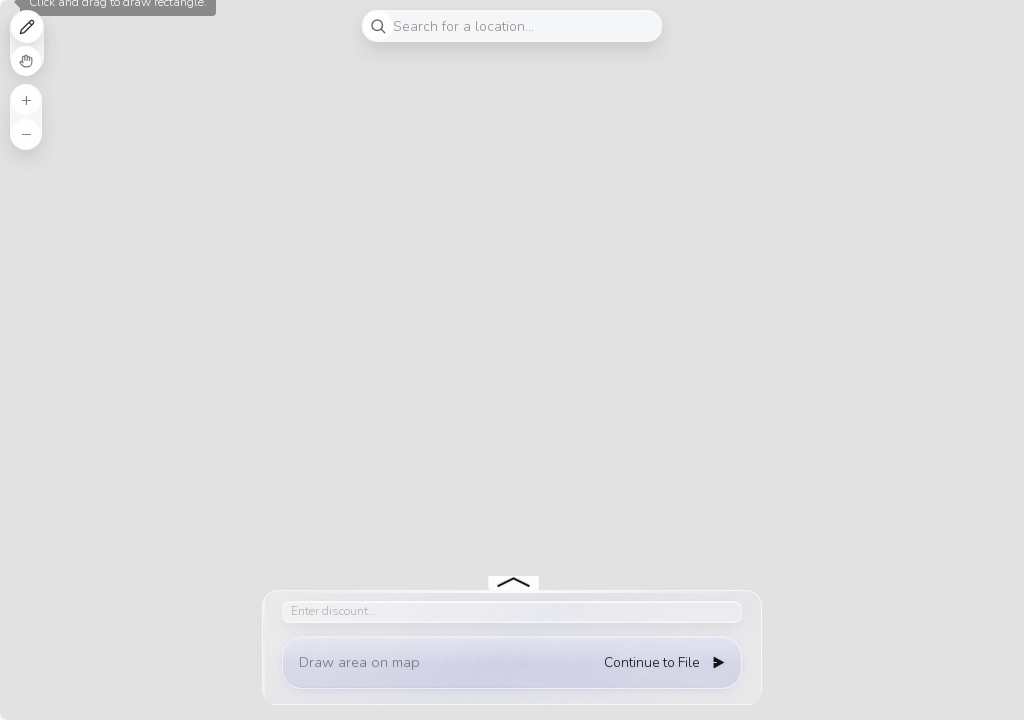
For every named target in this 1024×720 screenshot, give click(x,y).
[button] (26, 100)
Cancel (26, 61)
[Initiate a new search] (378, 26)
